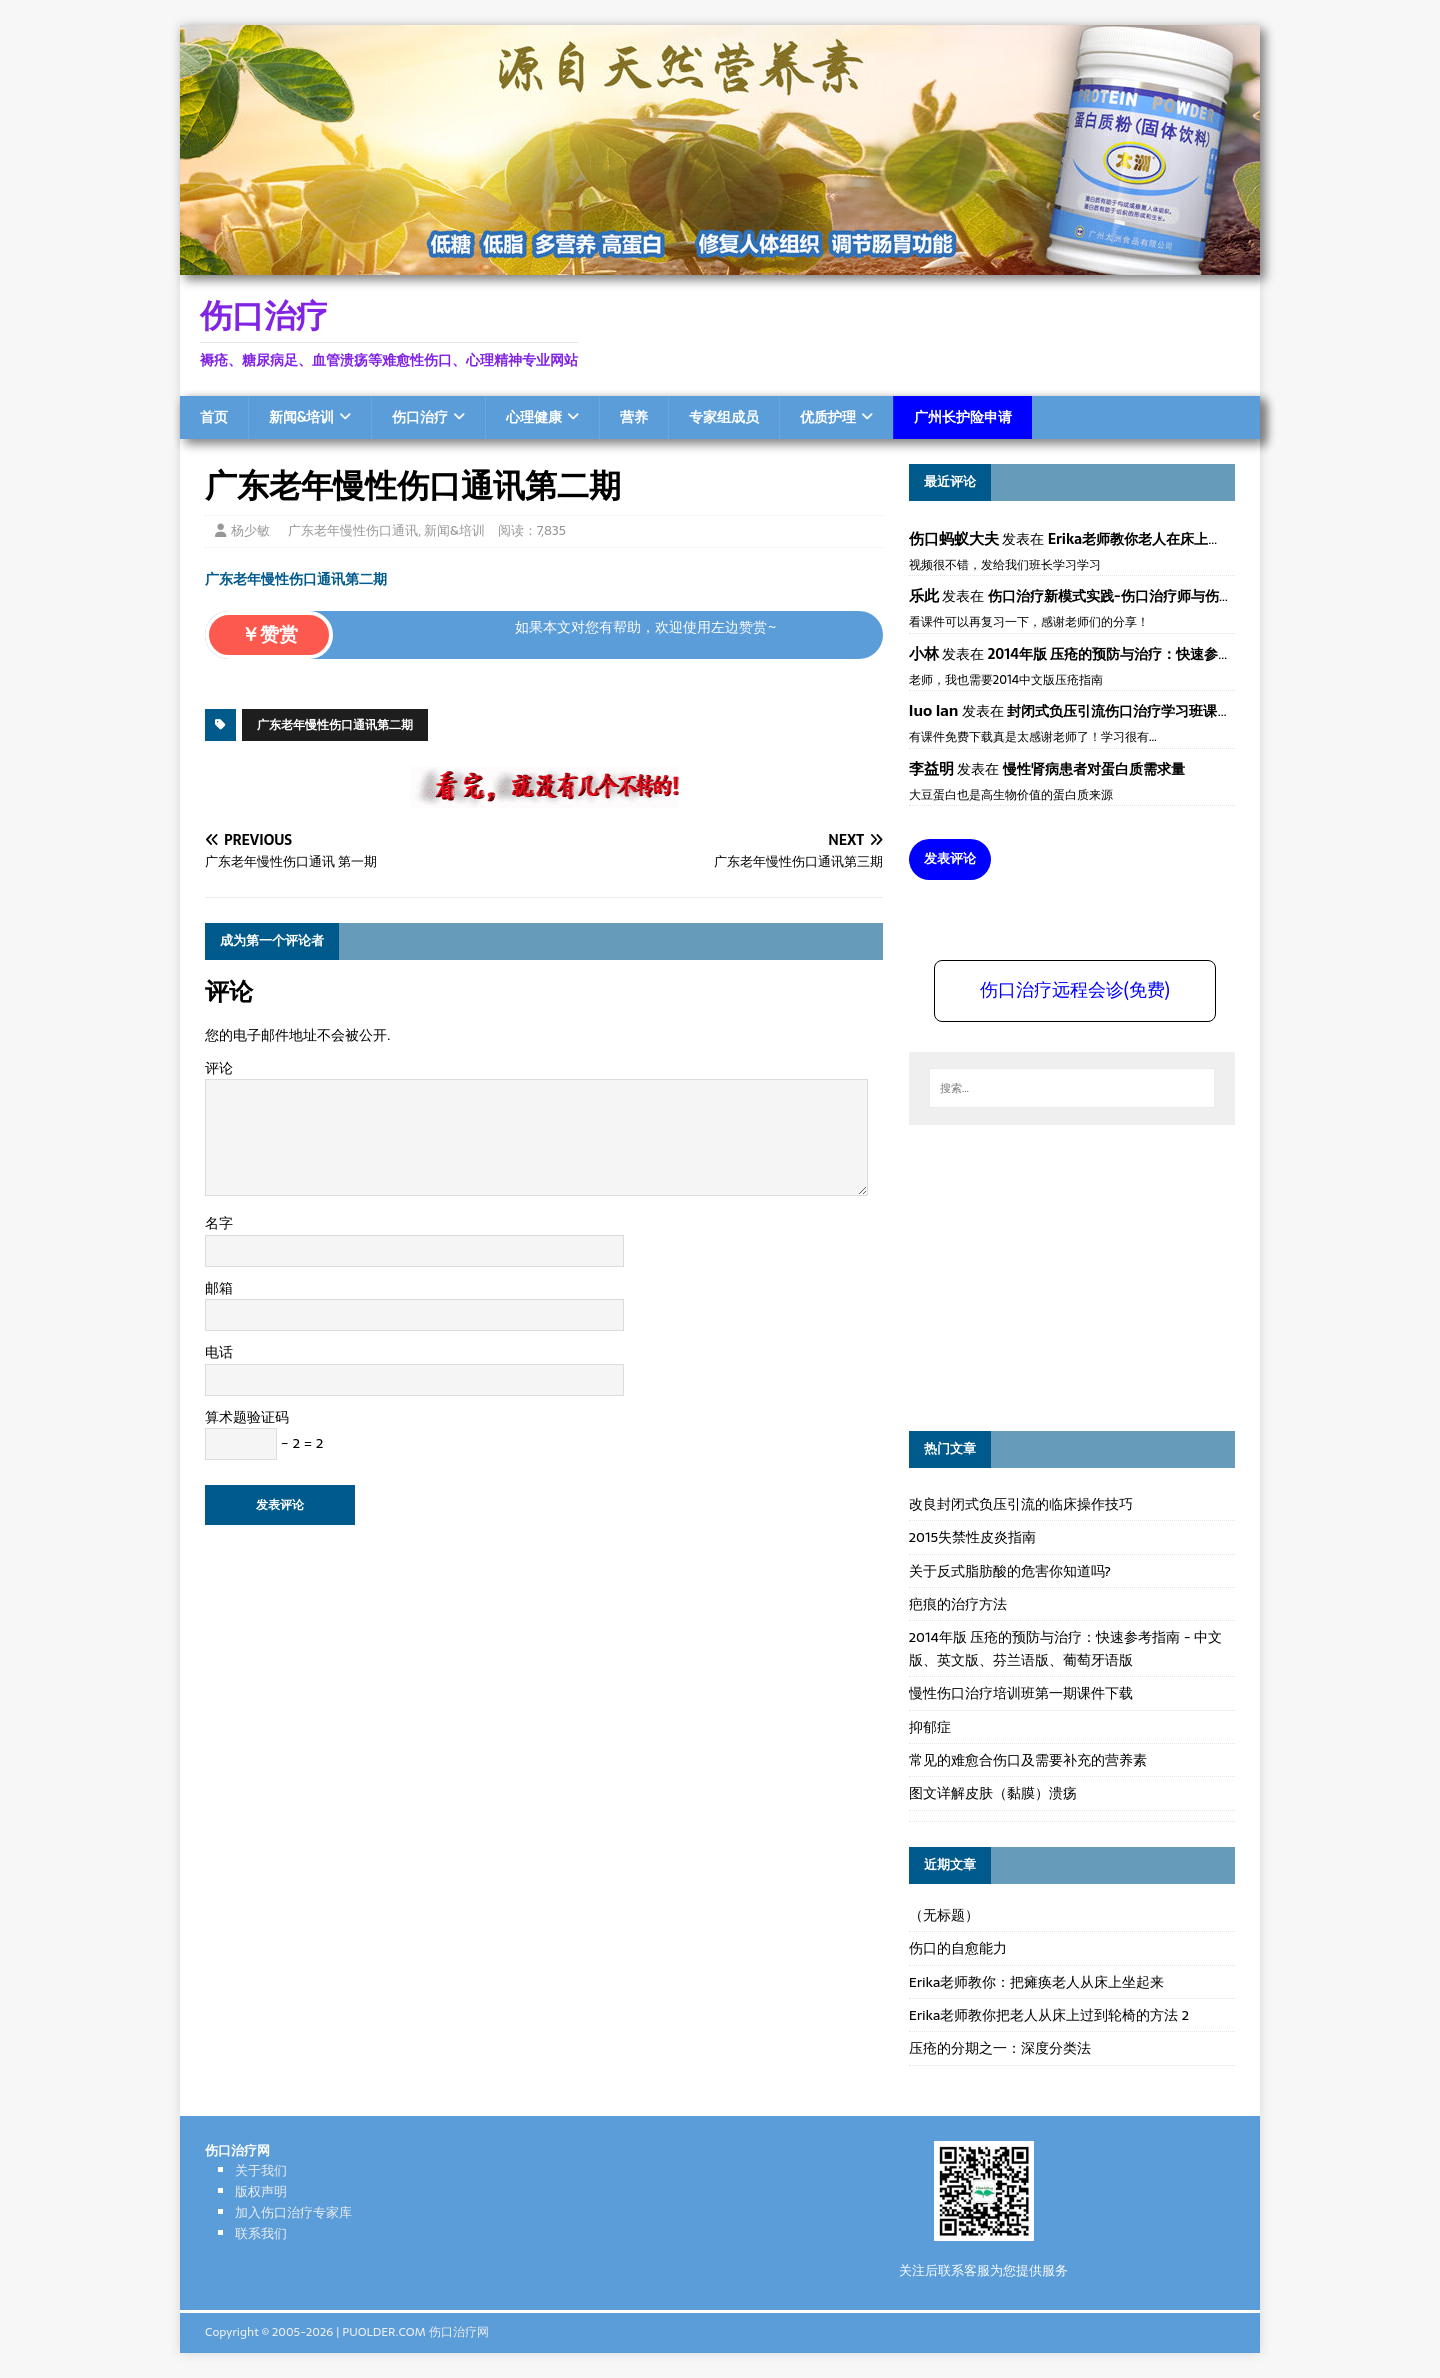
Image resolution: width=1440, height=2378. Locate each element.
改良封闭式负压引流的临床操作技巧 (1021, 1504)
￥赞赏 (269, 634)
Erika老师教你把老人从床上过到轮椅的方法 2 (1049, 2015)
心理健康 (534, 417)
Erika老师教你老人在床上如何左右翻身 (1170, 539)
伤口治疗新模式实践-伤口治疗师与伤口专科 (1124, 596)
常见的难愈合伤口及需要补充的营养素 (1028, 1760)
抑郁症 (930, 1727)
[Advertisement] (1059, 1275)
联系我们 (261, 2233)
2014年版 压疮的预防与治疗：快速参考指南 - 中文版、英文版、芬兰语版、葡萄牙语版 (1065, 1648)
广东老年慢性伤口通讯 (353, 530)
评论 (219, 1068)
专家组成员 (724, 417)
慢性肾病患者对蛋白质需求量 (1094, 769)
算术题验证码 (247, 1417)
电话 (219, 1352)
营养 (634, 417)
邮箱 (219, 1288)
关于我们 (261, 2170)
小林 (924, 653)
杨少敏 (250, 530)
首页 (214, 417)
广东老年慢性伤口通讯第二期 (296, 579)
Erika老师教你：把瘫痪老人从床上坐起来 (1037, 1982)
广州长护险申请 (963, 417)
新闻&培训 (301, 417)
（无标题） (944, 1915)
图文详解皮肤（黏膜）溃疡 (993, 1793)
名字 (219, 1223)
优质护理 (828, 417)
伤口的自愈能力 (958, 1948)
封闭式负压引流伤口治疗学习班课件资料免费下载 (1161, 711)
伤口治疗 (420, 417)
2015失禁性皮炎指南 (972, 1537)
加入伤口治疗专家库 (293, 2212)
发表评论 (950, 858)
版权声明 (261, 2191)
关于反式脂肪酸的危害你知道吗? (1010, 1571)
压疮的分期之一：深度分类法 (1000, 2048)
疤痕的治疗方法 (958, 1604)
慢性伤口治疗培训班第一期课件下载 (1021, 1693)
